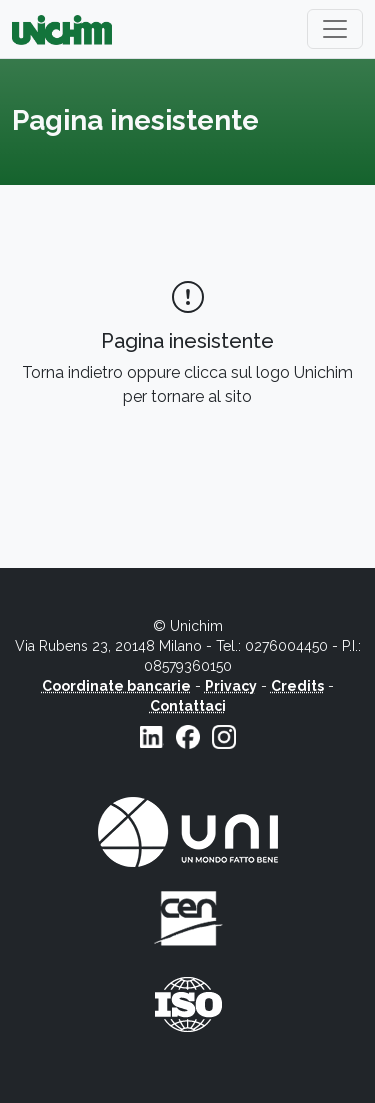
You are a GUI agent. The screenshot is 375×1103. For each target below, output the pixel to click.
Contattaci (188, 706)
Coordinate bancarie (116, 686)
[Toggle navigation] (335, 29)
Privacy (231, 686)
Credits (297, 686)
